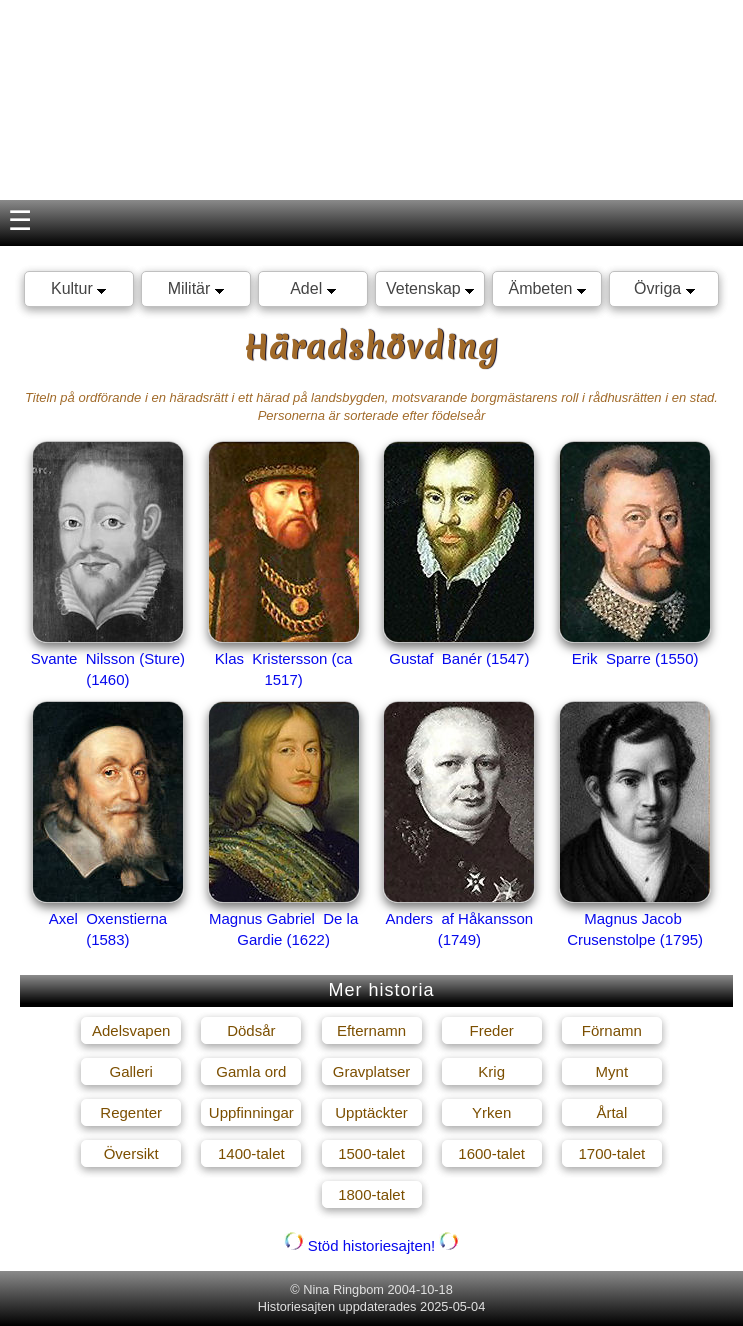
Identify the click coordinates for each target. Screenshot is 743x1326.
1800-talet (371, 1194)
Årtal (611, 1112)
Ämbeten (546, 288)
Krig (491, 1071)
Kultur (78, 288)
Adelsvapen (131, 1030)
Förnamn (612, 1030)
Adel (312, 288)
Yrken (491, 1112)
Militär (196, 288)
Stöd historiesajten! (372, 1245)
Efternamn (371, 1030)
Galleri (130, 1071)
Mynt (612, 1071)
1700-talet (611, 1153)
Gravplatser (372, 1071)
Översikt (131, 1153)
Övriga (664, 288)
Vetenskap (430, 288)
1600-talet (491, 1153)
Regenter (131, 1112)
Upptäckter (371, 1112)
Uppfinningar (251, 1112)
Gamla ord (251, 1071)
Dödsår (251, 1030)
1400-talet (251, 1153)
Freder (492, 1030)
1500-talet (371, 1153)
